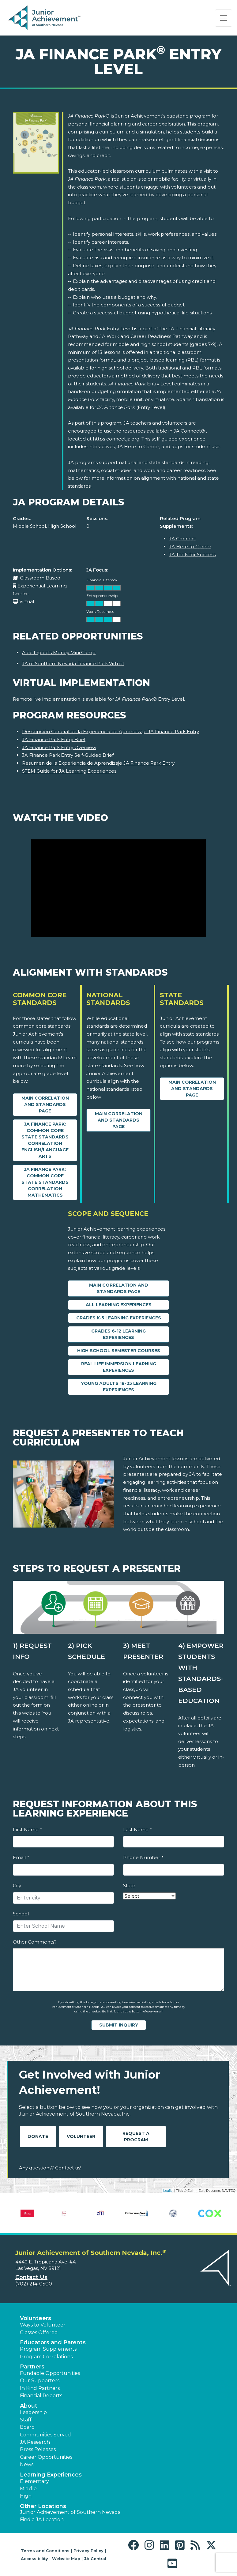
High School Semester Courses (118, 1350)
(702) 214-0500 (33, 2284)
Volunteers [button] (35, 2318)
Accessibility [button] (34, 2558)
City (17, 1885)
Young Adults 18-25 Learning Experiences (118, 1387)
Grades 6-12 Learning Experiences (118, 1334)
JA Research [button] (35, 2442)
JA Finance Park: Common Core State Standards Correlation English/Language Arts (45, 1140)
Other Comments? (35, 1942)
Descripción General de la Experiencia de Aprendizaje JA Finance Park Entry (110, 731)
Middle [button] (28, 2489)
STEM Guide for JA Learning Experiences (69, 771)
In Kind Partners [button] (40, 2388)
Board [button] (27, 2427)
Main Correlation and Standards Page (45, 1104)
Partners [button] (32, 2366)
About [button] (28, 2406)
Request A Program (135, 2137)
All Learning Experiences (119, 1304)
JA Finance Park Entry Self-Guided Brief (68, 755)
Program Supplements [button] (48, 2349)
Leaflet (168, 2190)
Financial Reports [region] (41, 2395)
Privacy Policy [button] (88, 2550)
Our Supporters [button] (39, 2380)
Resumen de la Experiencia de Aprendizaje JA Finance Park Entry (98, 763)
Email (21, 1857)
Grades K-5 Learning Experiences (118, 1318)
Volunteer (81, 2136)
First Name (27, 1829)
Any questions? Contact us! (50, 2168)
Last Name (137, 1829)
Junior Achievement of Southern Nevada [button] (70, 2512)
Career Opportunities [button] (46, 2457)
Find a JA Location (42, 2519)
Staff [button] (26, 2420)
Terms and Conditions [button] (45, 2550)
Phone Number (143, 1857)
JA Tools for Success (192, 554)
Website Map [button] (66, 2558)
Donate (38, 2136)
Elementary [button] (34, 2481)
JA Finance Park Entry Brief (53, 739)
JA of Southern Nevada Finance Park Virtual (73, 663)
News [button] (26, 2464)
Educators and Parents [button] (53, 2342)
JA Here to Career (190, 546)
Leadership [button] (33, 2412)
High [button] (26, 2496)
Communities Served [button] (45, 2435)
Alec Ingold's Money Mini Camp (59, 652)
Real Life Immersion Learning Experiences (118, 1367)
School (21, 1914)
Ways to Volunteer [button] (43, 2325)
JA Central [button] (95, 2558)
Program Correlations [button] (46, 2357)
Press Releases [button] (38, 2449)
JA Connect (182, 539)
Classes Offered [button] (39, 2332)
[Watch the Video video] (118, 888)
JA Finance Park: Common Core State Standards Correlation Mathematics (45, 1182)
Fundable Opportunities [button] (50, 2373)
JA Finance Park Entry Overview (59, 747)
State (129, 1885)
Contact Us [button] (31, 2277)
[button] (135, 2545)
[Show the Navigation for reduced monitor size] (223, 18)
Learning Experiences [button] (51, 2474)
